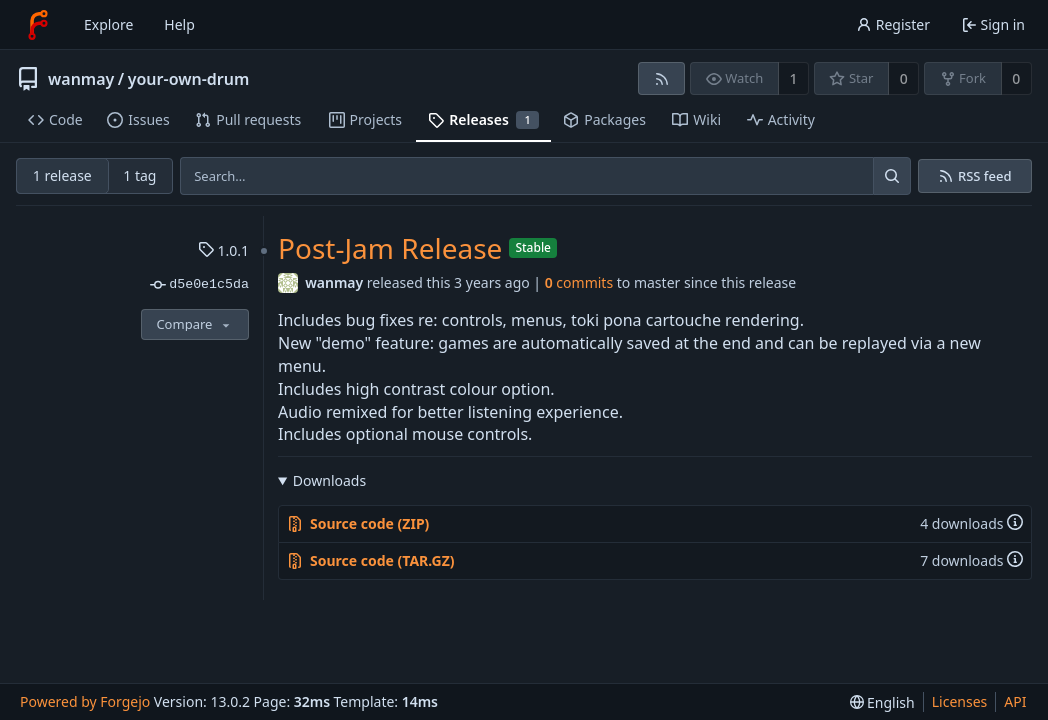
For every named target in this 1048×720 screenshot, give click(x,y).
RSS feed (985, 176)
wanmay (81, 79)
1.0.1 (223, 250)
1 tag (139, 175)
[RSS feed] (661, 78)
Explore (108, 24)
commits (579, 282)
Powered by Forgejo (85, 701)
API (1015, 701)
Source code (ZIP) (358, 523)
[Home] (38, 25)
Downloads (329, 480)
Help (179, 24)
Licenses (960, 701)
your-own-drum (189, 79)
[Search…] (892, 176)
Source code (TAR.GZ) (371, 560)
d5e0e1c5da (199, 285)
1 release (62, 175)
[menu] (882, 702)
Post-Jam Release (390, 248)
